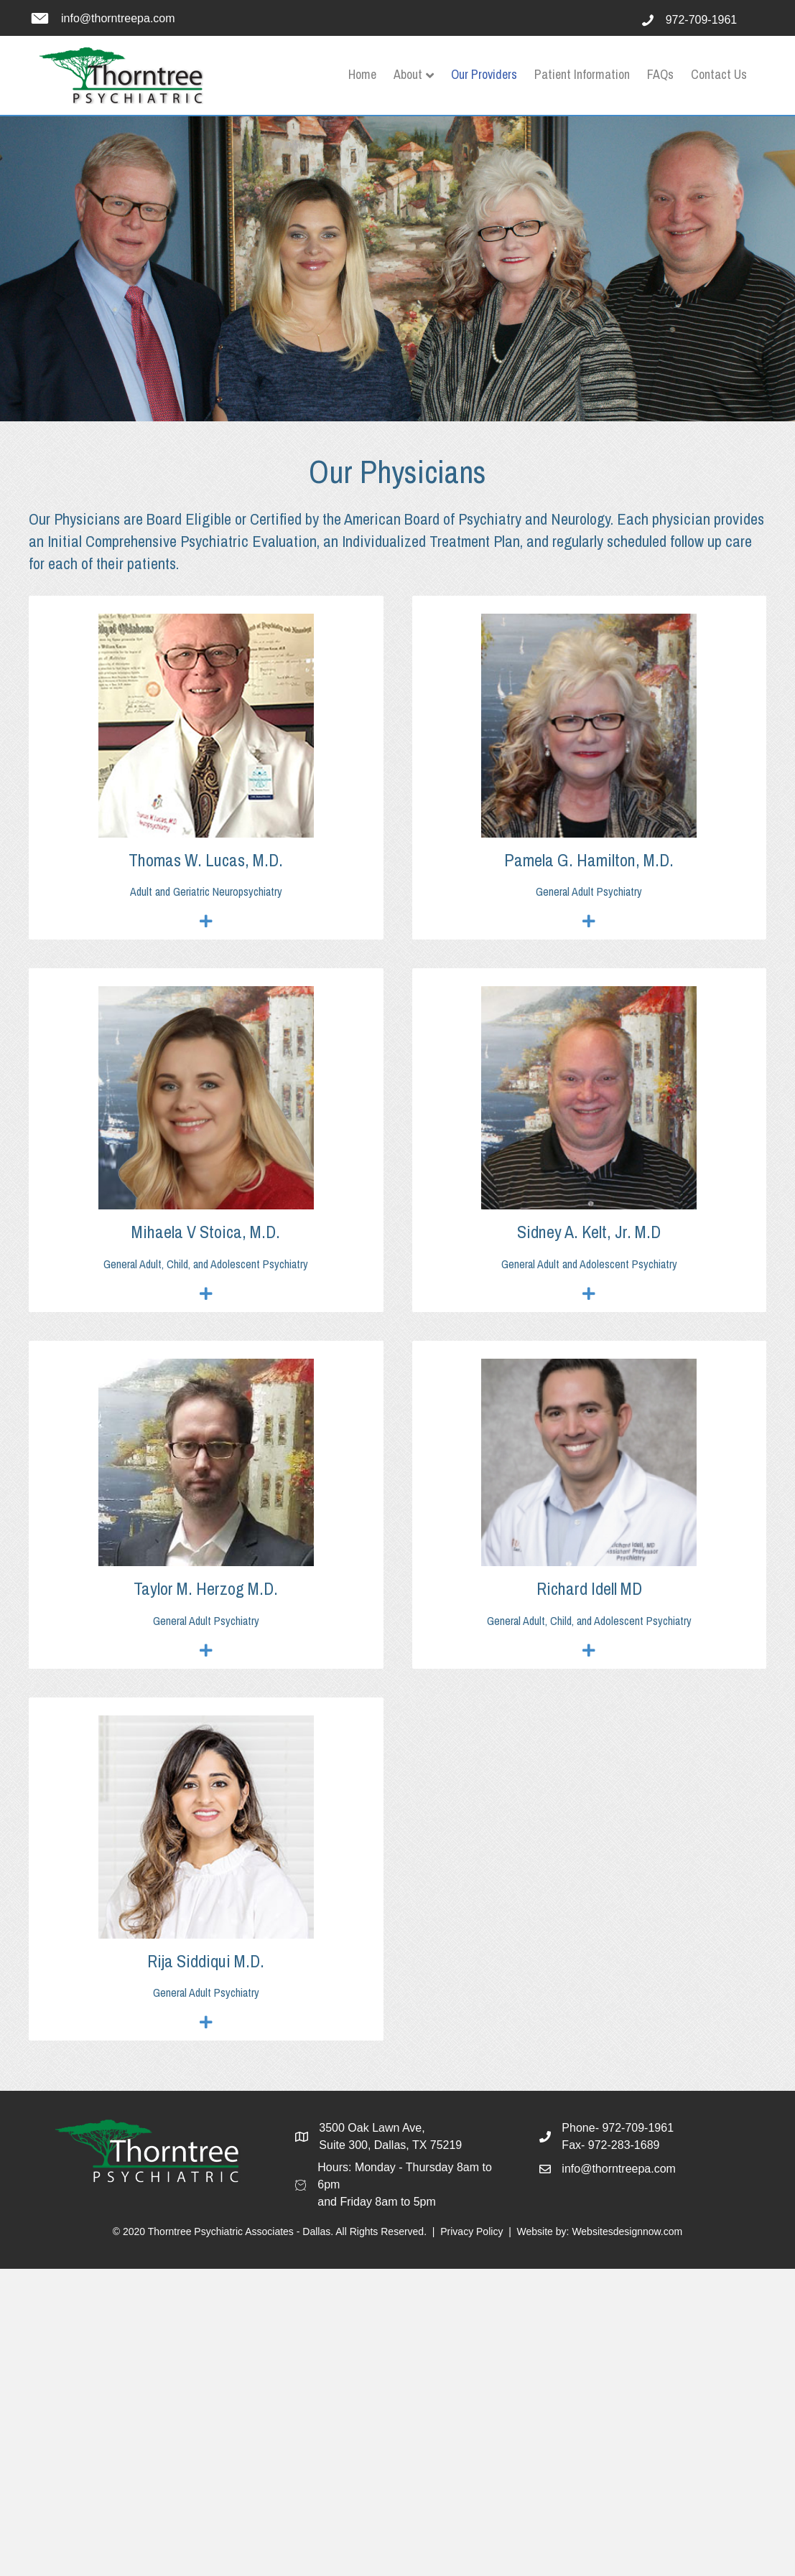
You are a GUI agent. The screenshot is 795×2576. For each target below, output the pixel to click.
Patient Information (582, 74)
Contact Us (719, 74)
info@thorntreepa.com (118, 18)
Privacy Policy (471, 2231)
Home (362, 74)
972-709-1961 (702, 20)
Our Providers (484, 74)
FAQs (660, 74)
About (408, 74)
